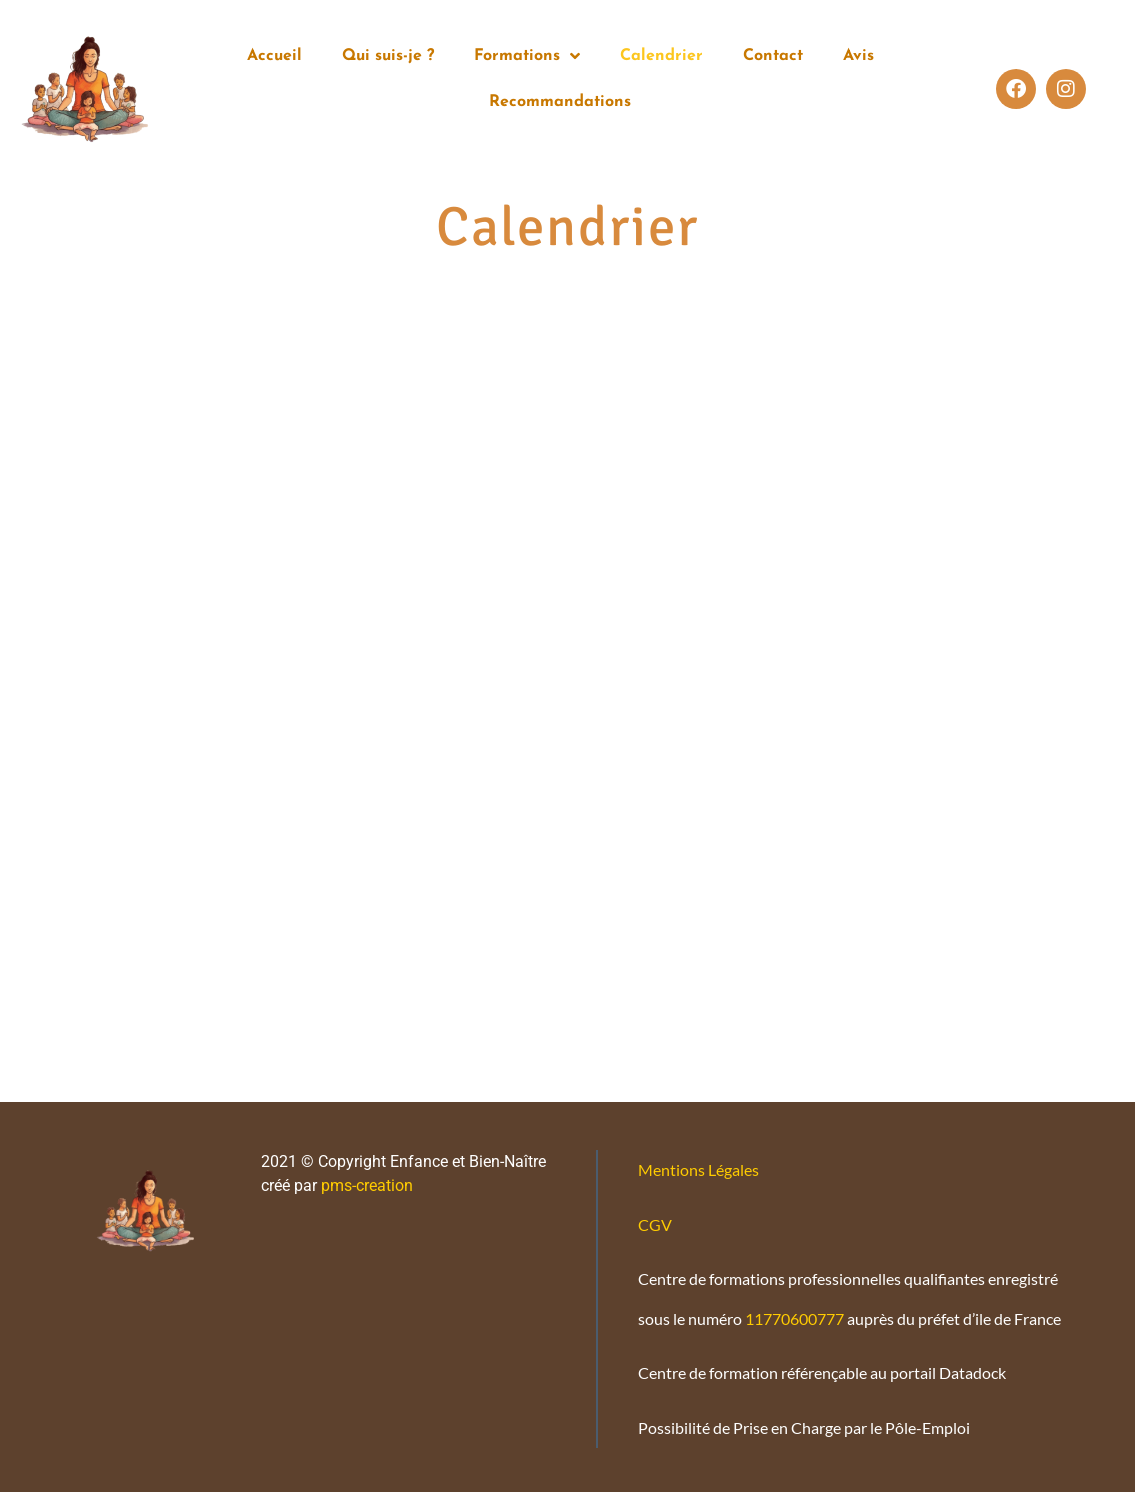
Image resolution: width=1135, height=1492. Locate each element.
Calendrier (661, 56)
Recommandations (560, 102)
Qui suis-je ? (388, 56)
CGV (655, 1224)
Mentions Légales (698, 1169)
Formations (527, 56)
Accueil (274, 56)
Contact (773, 56)
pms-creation (365, 1185)
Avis (858, 56)
